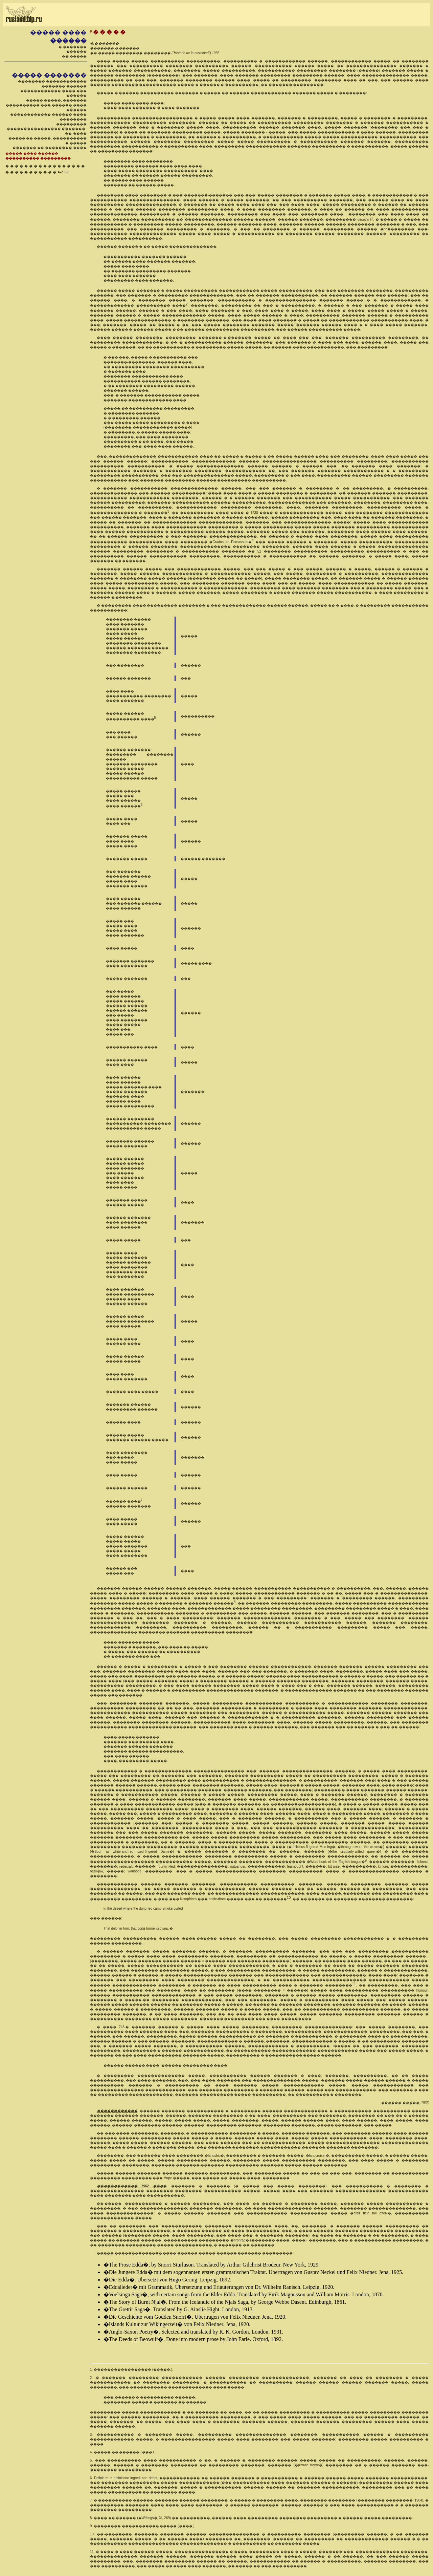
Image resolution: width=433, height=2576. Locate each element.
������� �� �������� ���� (49, 148)
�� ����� (74, 56)
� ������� (73, 47)
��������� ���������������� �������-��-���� (47, 128)
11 (354, 1984)
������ (76, 51)
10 (289, 1897)
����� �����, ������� (56, 100)
